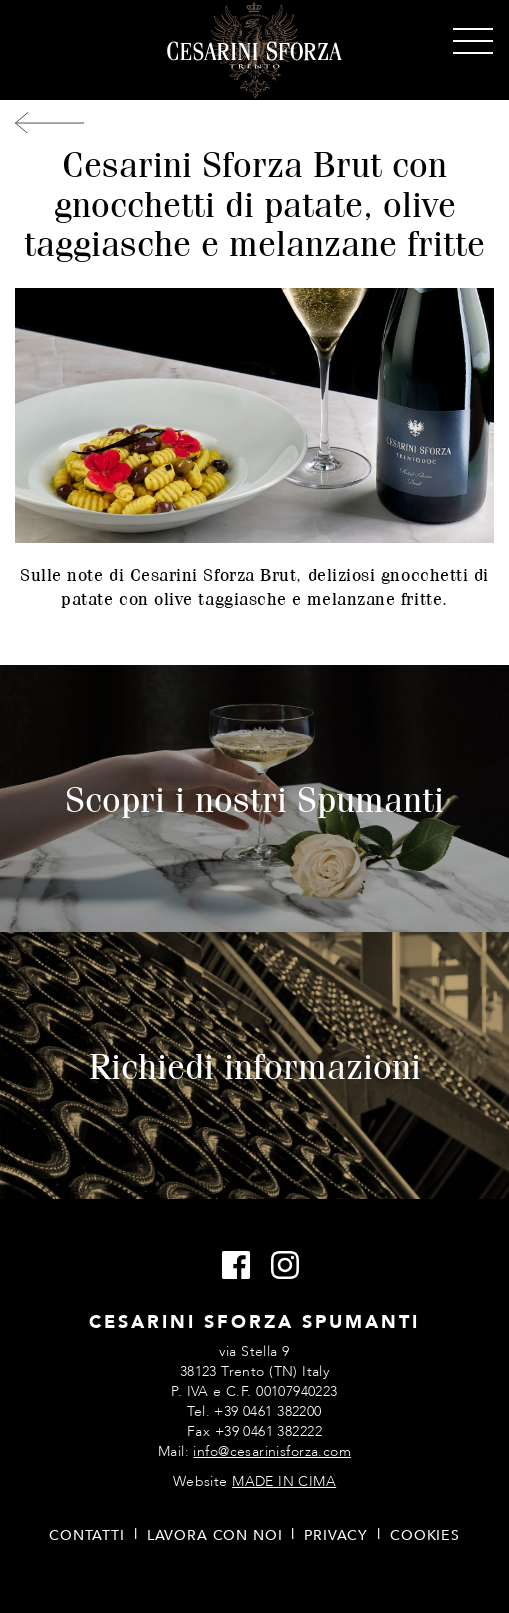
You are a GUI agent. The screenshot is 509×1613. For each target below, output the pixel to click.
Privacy (336, 1535)
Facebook (230, 1266)
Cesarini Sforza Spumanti (254, 50)
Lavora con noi (215, 1535)
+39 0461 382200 (267, 1411)
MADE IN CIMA (284, 1481)
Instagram (279, 1266)
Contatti (87, 1535)
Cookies (425, 1535)
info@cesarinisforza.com (272, 1451)
